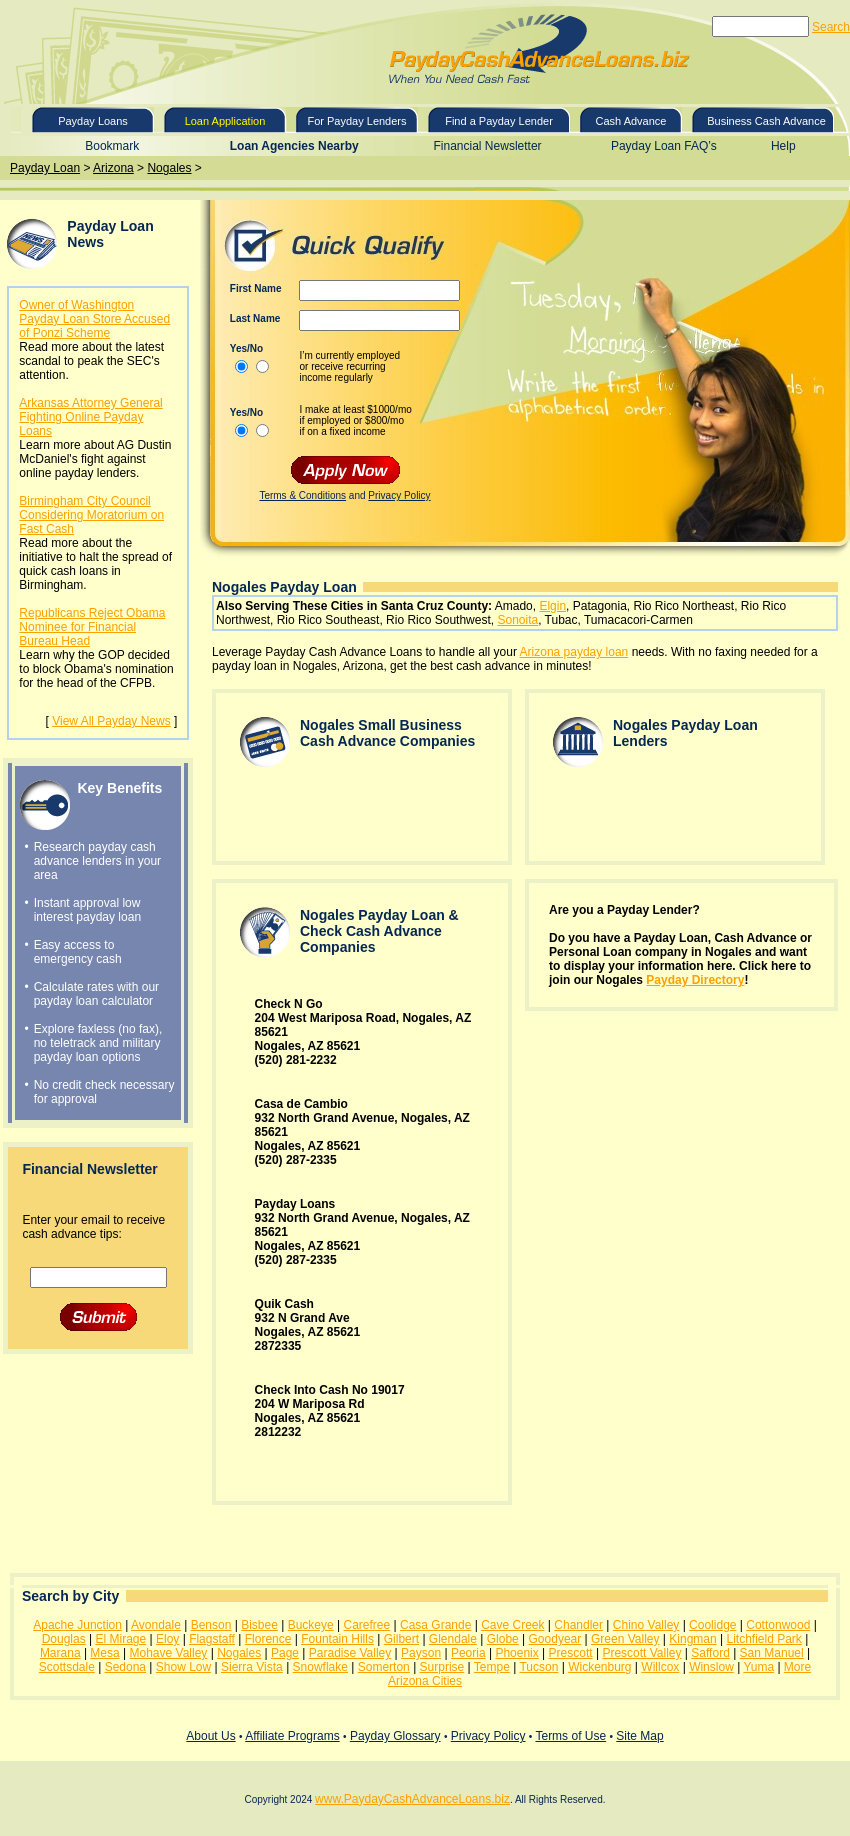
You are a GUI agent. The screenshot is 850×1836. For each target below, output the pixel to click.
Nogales (169, 168)
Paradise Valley (350, 1653)
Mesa (104, 1653)
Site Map (639, 1736)
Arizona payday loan (574, 652)
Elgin (552, 606)
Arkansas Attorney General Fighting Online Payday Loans (90, 417)
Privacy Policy (399, 495)
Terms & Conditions (302, 495)
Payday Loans (93, 121)
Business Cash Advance (766, 121)
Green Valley (625, 1639)
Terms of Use (570, 1736)
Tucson (538, 1667)
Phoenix (516, 1653)
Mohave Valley (169, 1653)
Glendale (453, 1639)
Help (783, 146)
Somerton (384, 1667)
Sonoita (517, 620)
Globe (503, 1639)
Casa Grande (435, 1625)
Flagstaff (212, 1639)
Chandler (578, 1625)
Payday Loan (45, 168)
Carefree (367, 1625)
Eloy (167, 1639)
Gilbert (401, 1639)
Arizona (113, 168)
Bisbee (259, 1625)
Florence (268, 1639)
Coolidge (712, 1625)
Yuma (758, 1667)
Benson (211, 1625)
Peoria (468, 1653)
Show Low (183, 1667)
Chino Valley (646, 1625)
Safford (710, 1653)
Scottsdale (67, 1667)
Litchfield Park (763, 1639)
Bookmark (112, 146)
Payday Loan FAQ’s (664, 146)
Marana (60, 1653)
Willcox (660, 1667)
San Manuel (772, 1653)
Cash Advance (631, 121)
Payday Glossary (395, 1736)
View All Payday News (111, 721)
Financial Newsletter (488, 146)
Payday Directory (695, 980)
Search (831, 27)
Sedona (125, 1667)
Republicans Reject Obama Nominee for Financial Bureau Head (92, 627)
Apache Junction (77, 1625)
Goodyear (555, 1639)
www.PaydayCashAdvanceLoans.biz (412, 1799)
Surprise (442, 1667)
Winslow (711, 1667)
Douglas (64, 1639)
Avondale (156, 1625)
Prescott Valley (641, 1653)
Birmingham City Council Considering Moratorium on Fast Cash (91, 515)
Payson (421, 1653)
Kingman (692, 1639)
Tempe (492, 1667)
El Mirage (121, 1639)
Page (285, 1653)
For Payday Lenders (356, 121)
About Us (210, 1736)
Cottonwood (778, 1625)
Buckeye (311, 1625)
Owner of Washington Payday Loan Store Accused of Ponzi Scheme (94, 319)
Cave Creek (512, 1625)
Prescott (571, 1653)
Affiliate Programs (292, 1736)
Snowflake (320, 1667)
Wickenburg (599, 1667)
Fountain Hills (337, 1639)
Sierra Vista (252, 1667)
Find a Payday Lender (499, 121)
